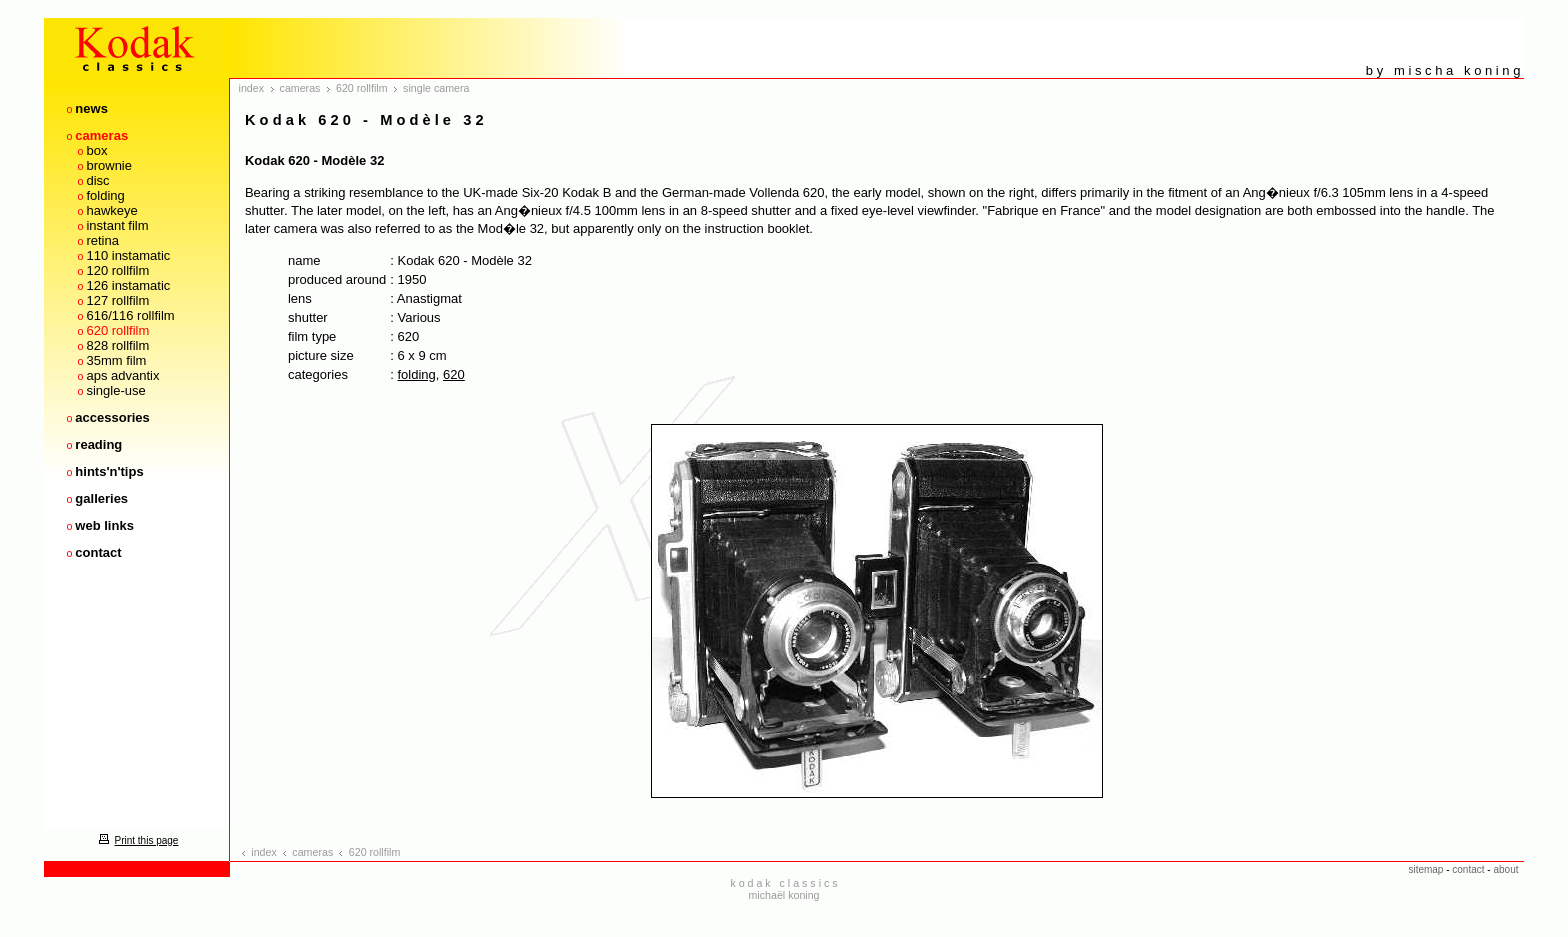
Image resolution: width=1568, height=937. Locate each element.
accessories (112, 417)
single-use (115, 390)
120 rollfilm (117, 270)
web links (104, 525)
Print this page (136, 840)
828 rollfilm (117, 345)
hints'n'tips (109, 471)
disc (97, 180)
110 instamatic (128, 255)
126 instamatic (128, 285)
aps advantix (122, 375)
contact (98, 552)
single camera (436, 88)
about (1505, 869)
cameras (101, 135)
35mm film (116, 360)
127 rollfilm (117, 300)
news (91, 108)
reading (98, 444)
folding (105, 195)
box (96, 150)
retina (102, 240)
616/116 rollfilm (130, 315)
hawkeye (111, 210)
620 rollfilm (117, 330)
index (251, 88)
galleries (101, 498)
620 (454, 374)
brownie (109, 165)
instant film (117, 225)
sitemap (1425, 869)
